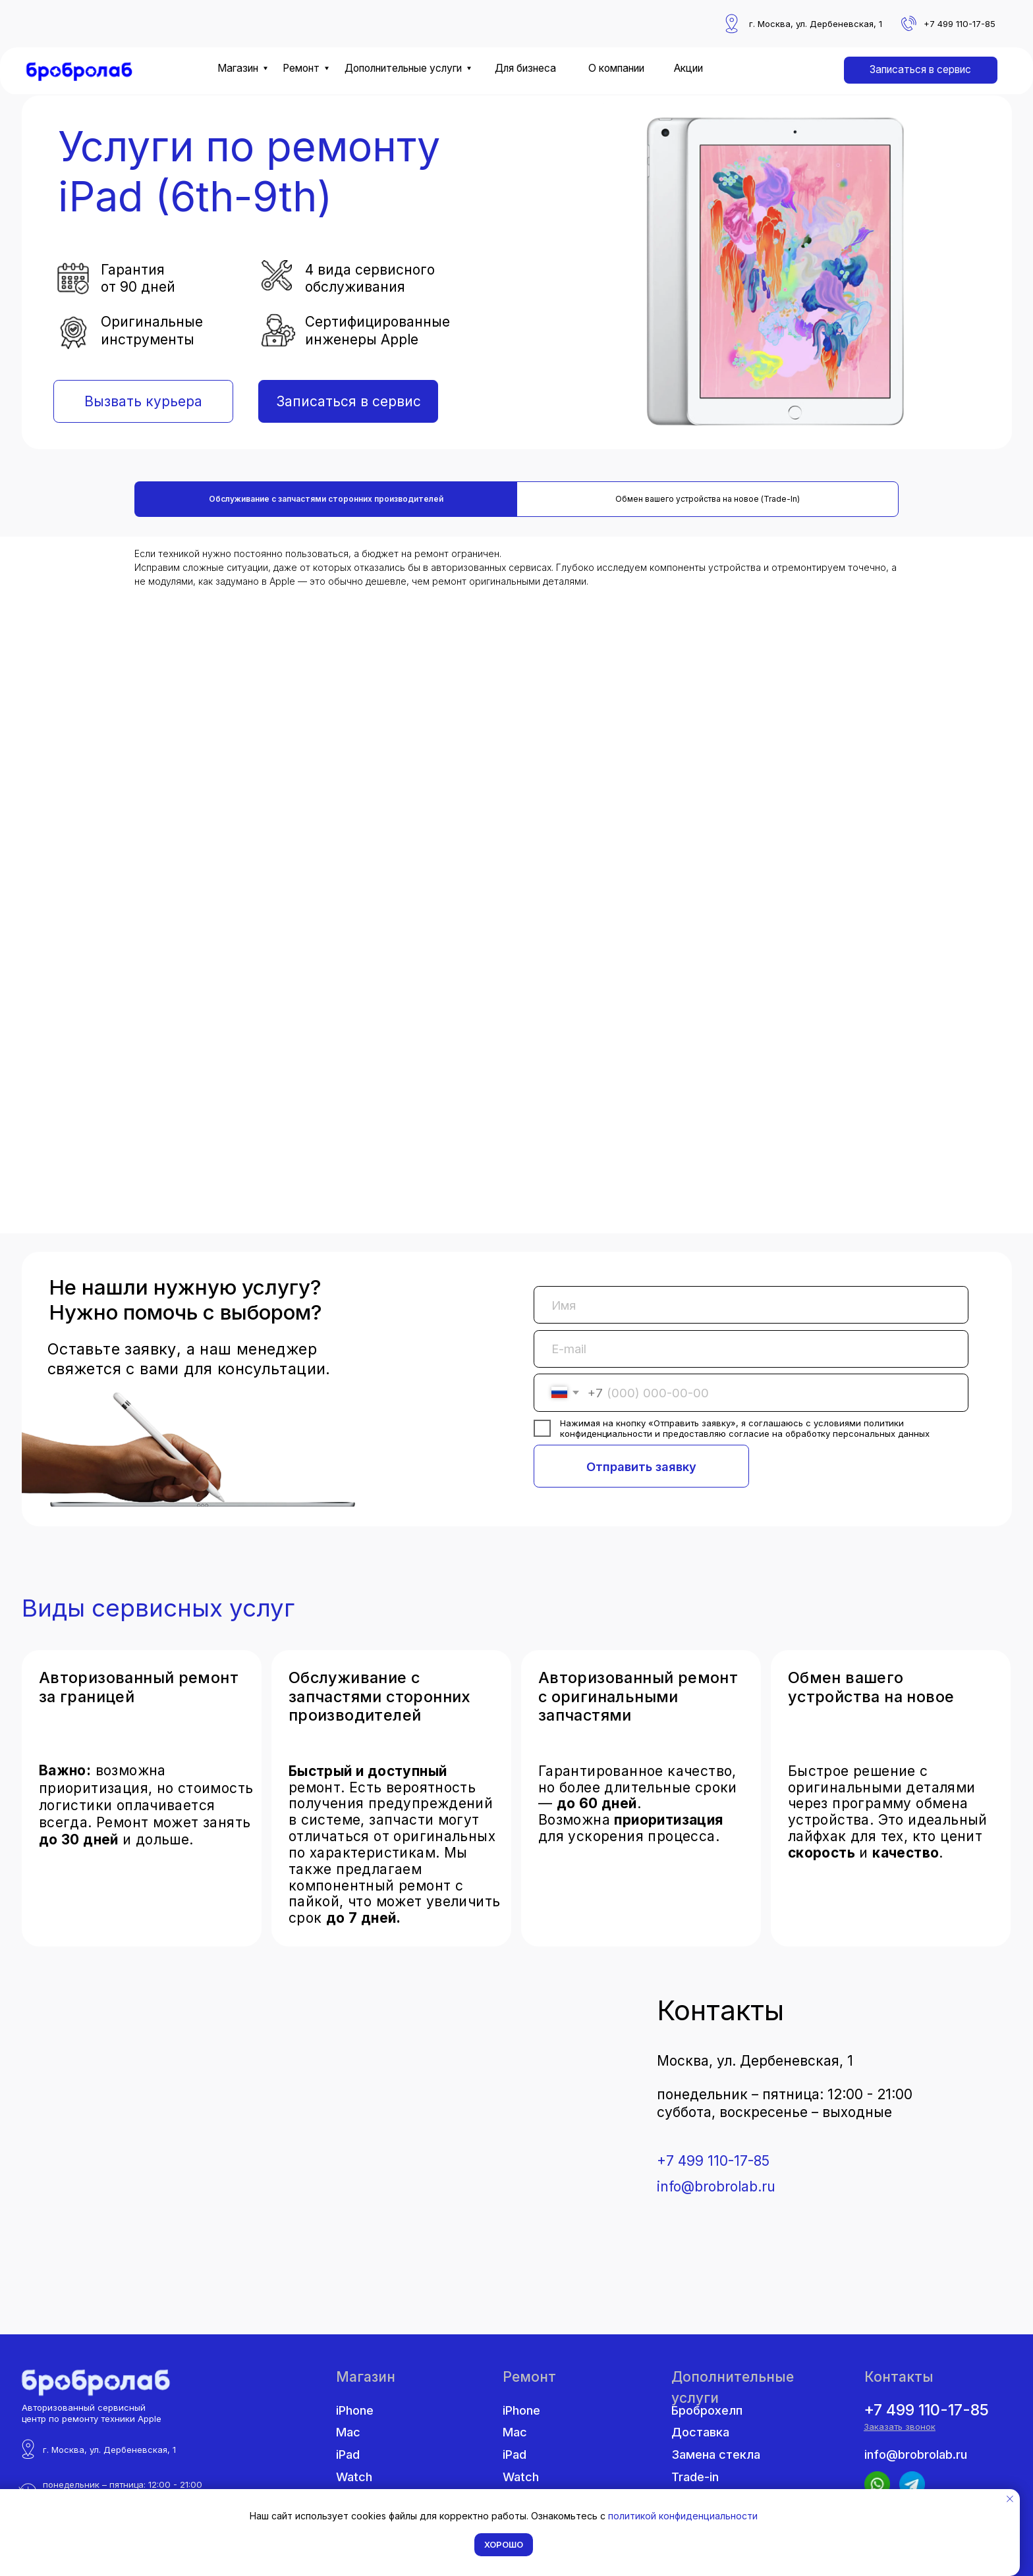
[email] (751, 1349)
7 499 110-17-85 (962, 23)
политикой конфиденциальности (683, 2515)
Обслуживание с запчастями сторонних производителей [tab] (326, 499)
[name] (751, 1305)
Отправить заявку (641, 1466)
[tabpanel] (516, 885)
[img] (79, 72)
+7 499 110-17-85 (713, 2161)
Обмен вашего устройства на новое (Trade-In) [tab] (707, 499)
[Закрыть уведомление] (1010, 2499)
